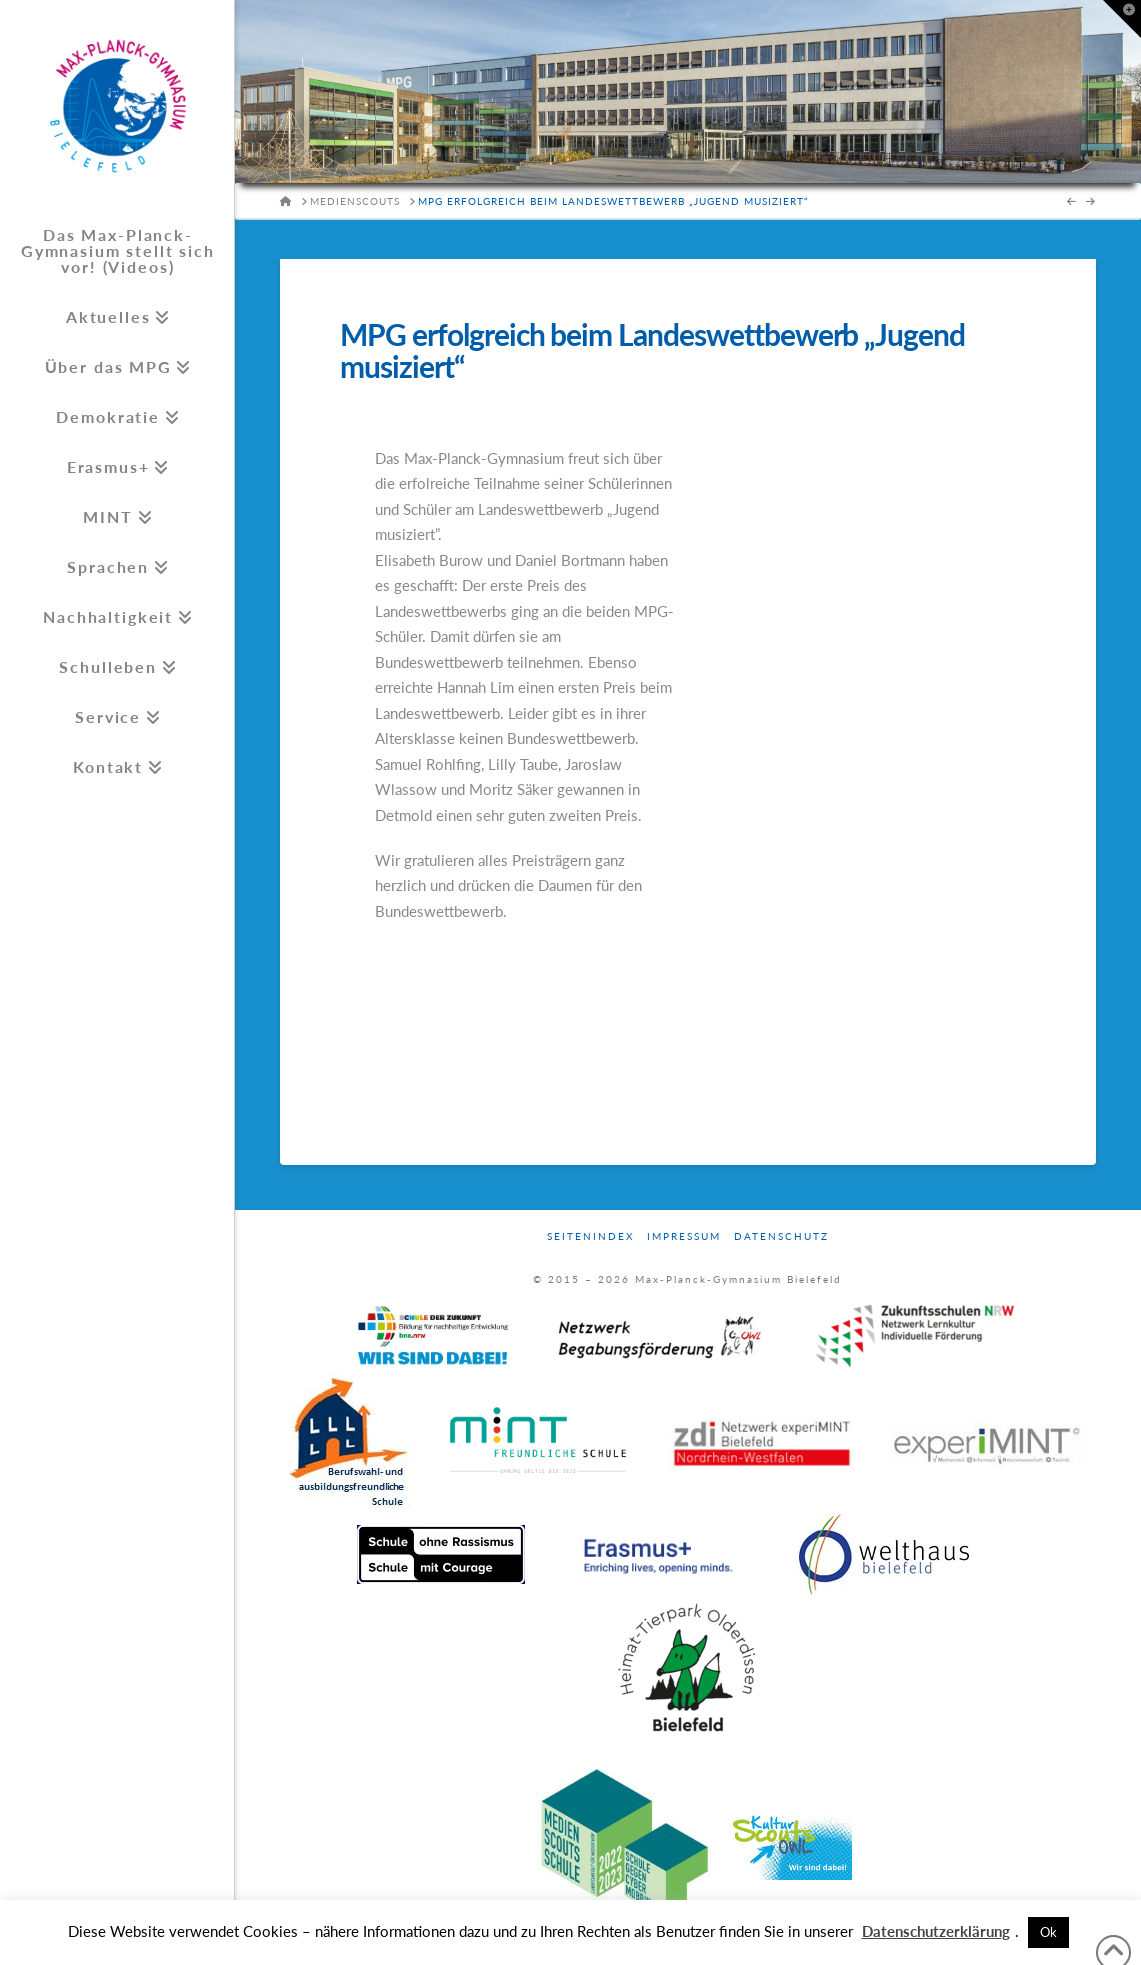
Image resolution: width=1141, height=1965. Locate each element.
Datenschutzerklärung (936, 1931)
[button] (1122, 19)
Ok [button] (1048, 1932)
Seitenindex (590, 1236)
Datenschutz (781, 1236)
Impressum (684, 1236)
